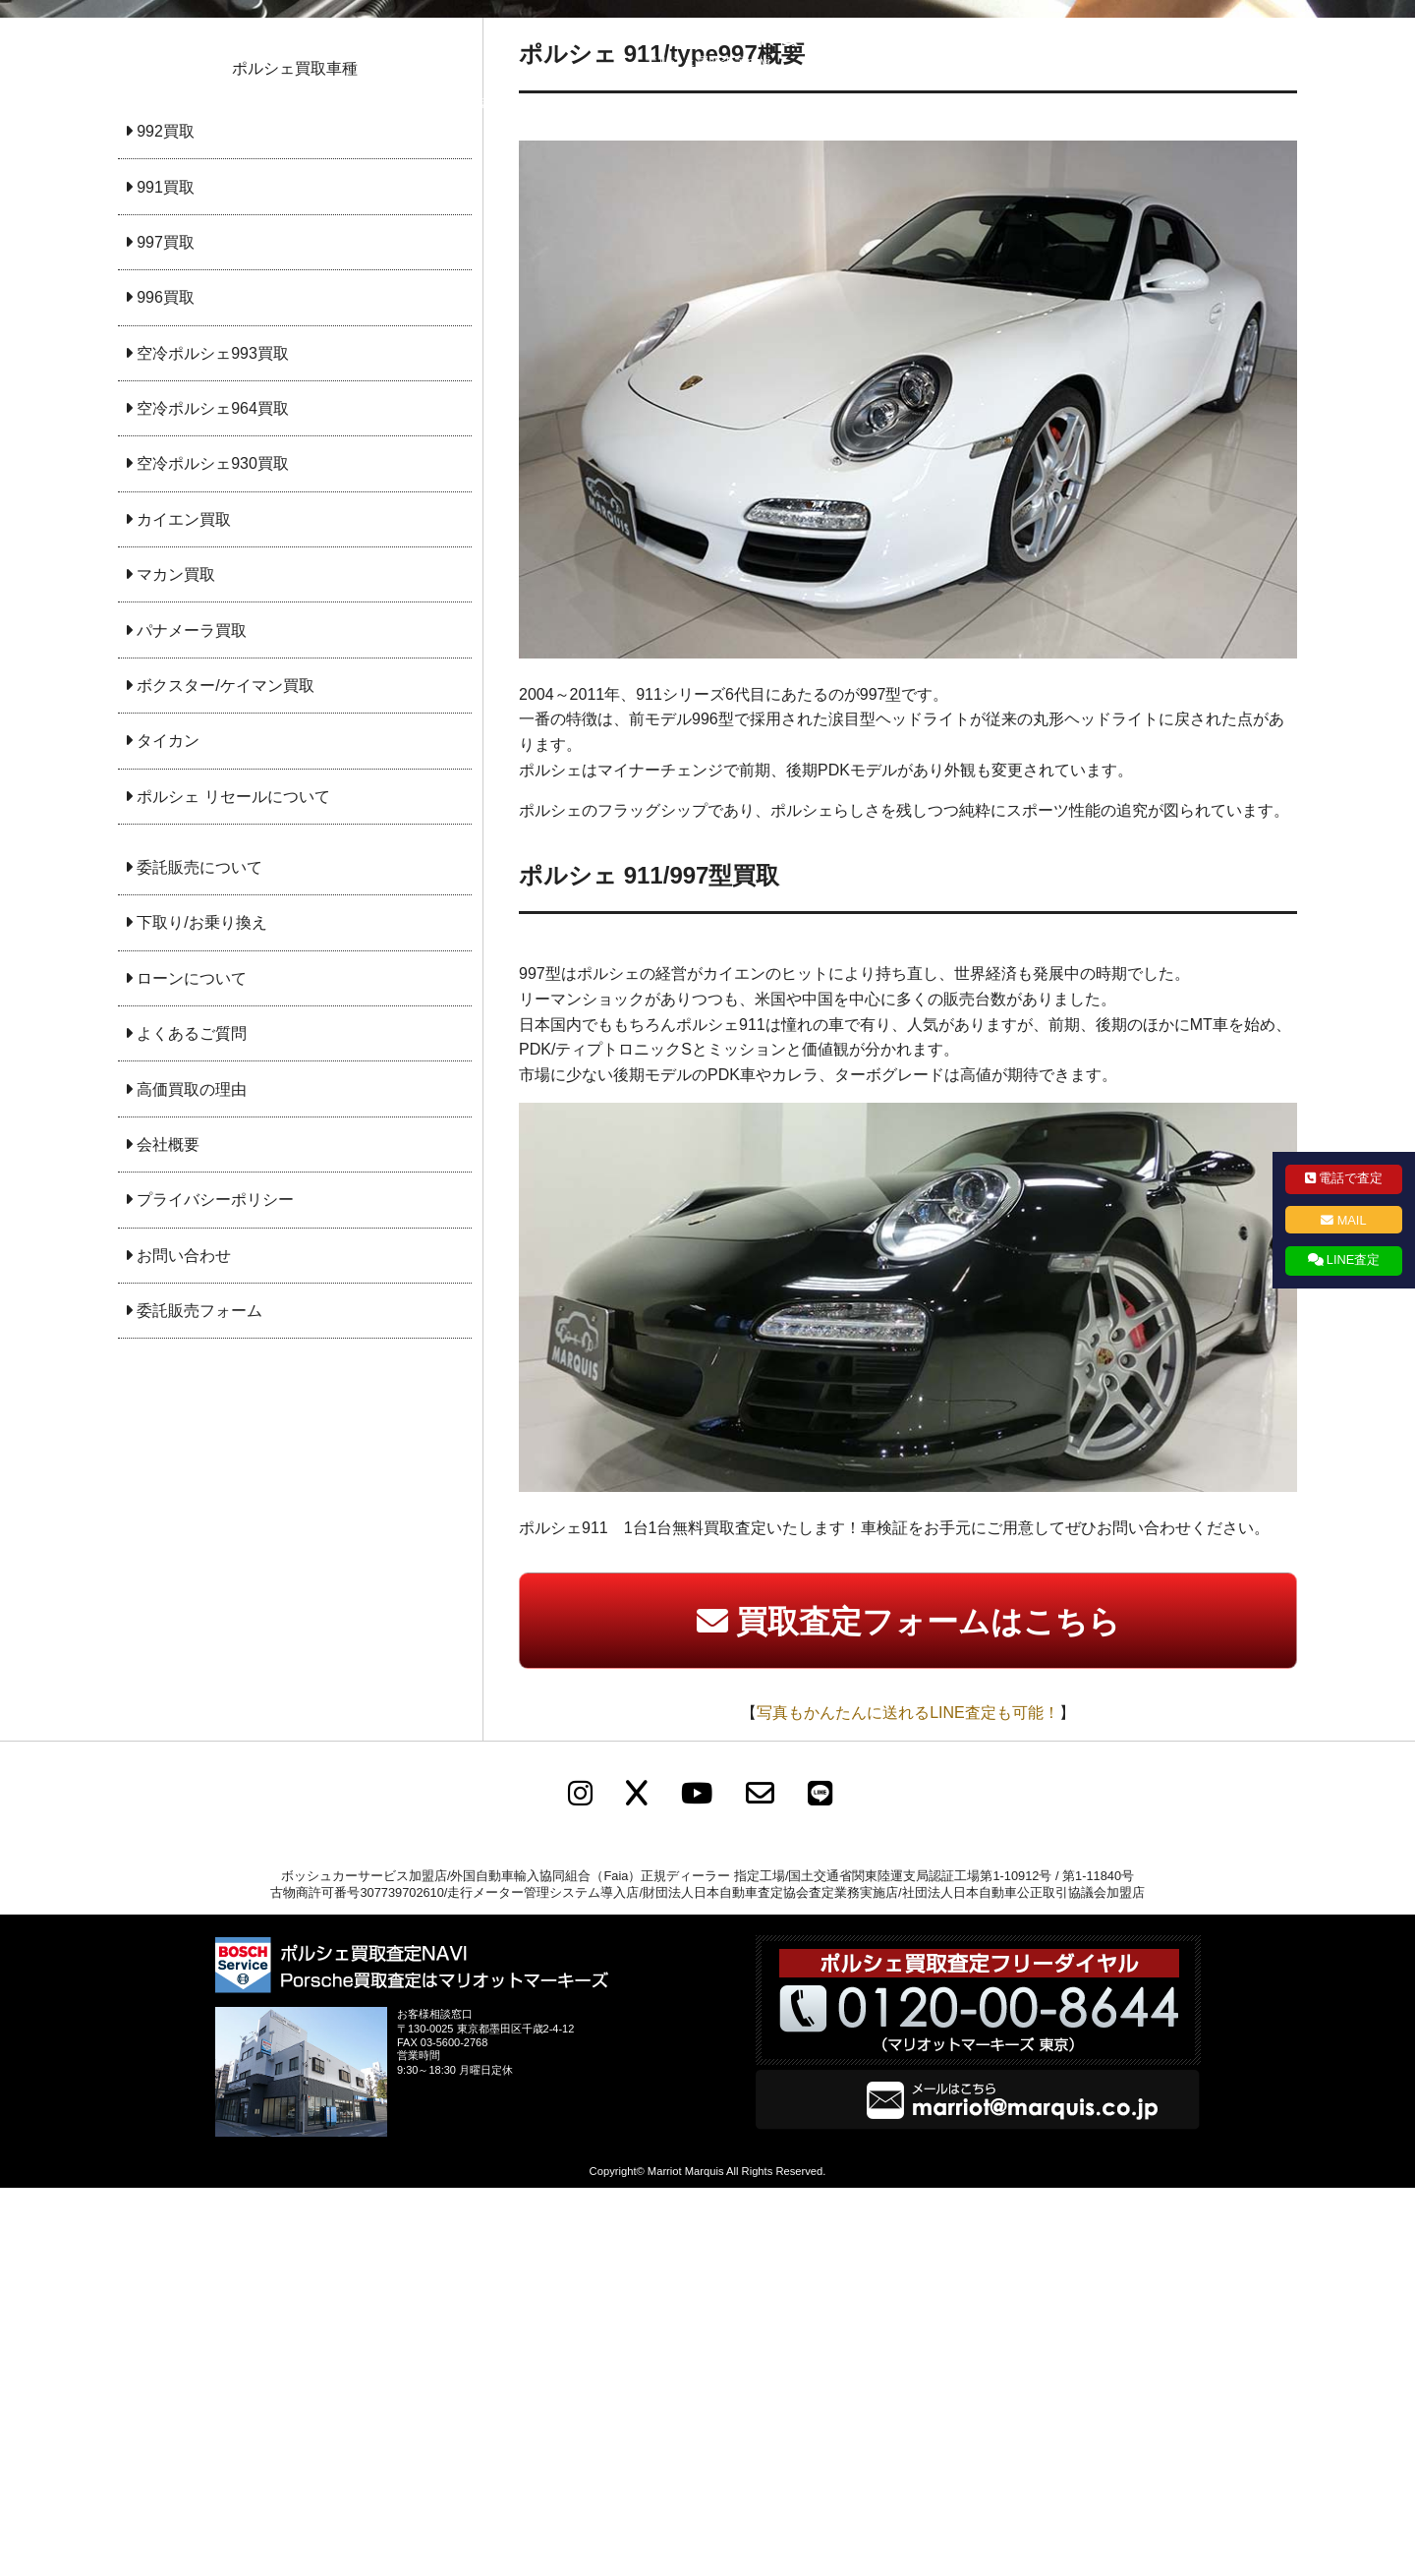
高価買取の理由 (192, 1477)
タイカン (168, 1128)
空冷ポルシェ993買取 (213, 741)
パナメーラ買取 (192, 1018)
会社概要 (759, 103)
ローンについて (192, 1366)
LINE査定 (1353, 1259)
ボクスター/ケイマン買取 (225, 1073)
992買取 (166, 519)
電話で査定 (1351, 1178)
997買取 (166, 630)
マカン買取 (176, 962)
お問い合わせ (1059, 103)
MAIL (1352, 1220)
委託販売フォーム (199, 1698)
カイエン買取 (184, 907)
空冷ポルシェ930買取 (213, 851)
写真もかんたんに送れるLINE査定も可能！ (908, 2100)
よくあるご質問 (192, 1421)
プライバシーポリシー (903, 103)
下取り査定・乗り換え (617, 103)
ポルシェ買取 (355, 103)
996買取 (166, 685)
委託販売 (473, 103)
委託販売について (199, 1255)
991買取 (166, 575)
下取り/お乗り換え (201, 1310)
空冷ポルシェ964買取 (213, 796)
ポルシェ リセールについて (233, 1184)
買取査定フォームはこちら (928, 2010)
